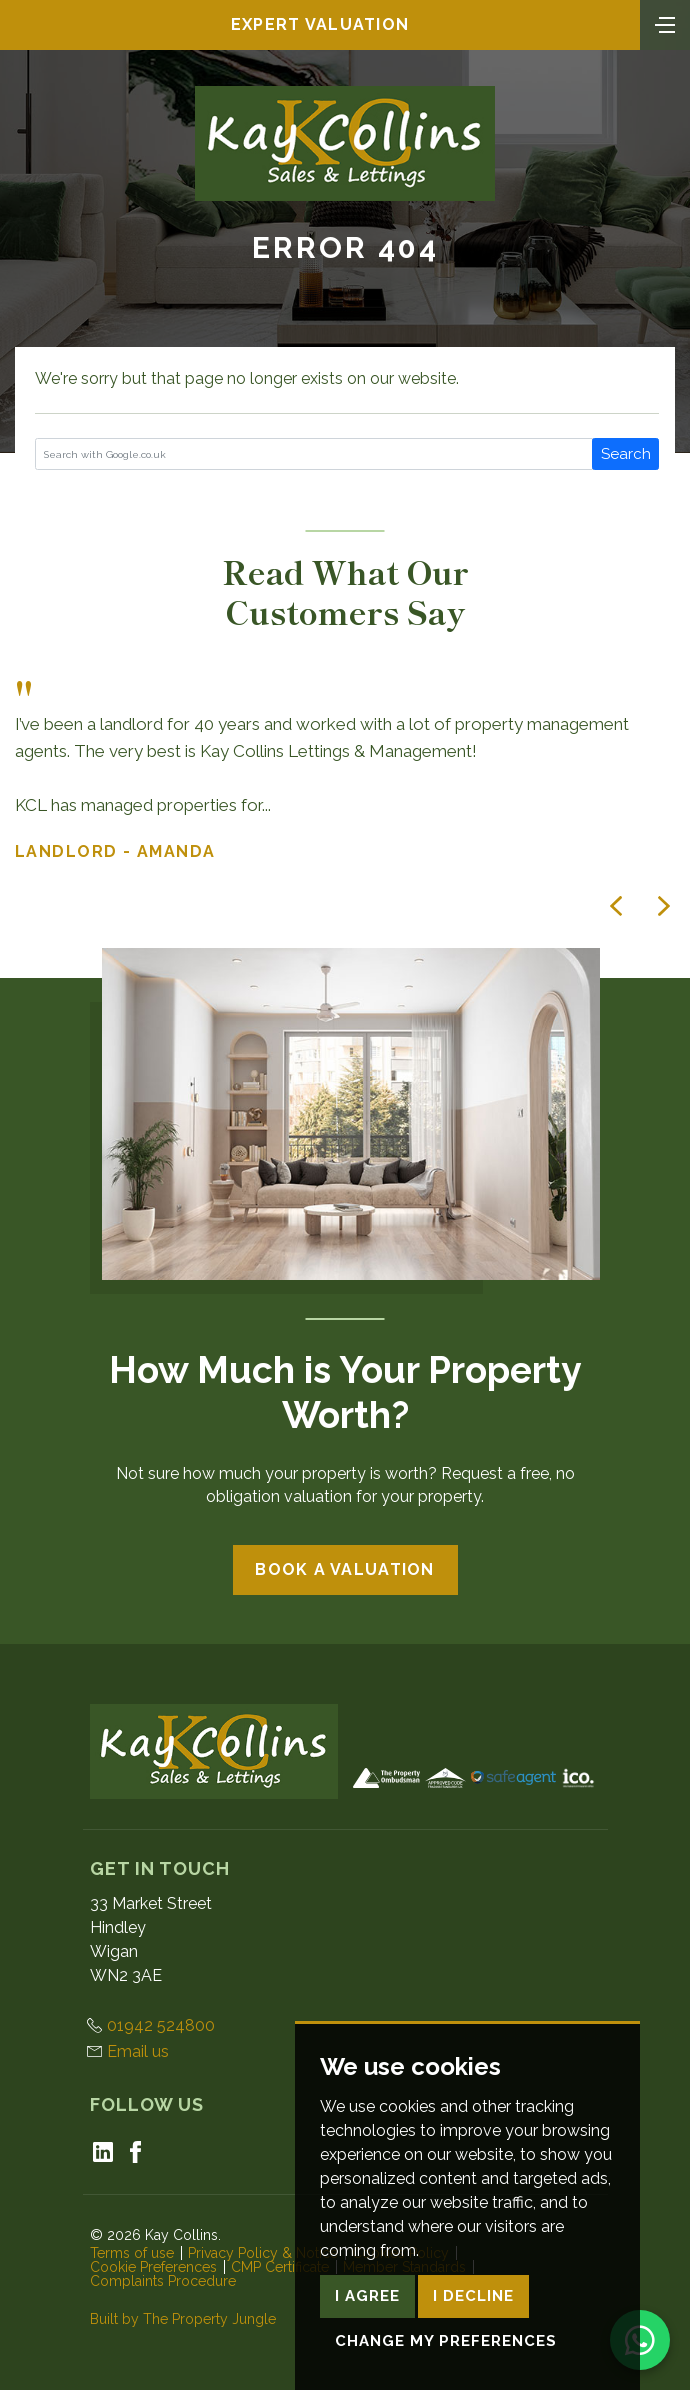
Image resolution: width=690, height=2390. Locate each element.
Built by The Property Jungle (183, 2319)
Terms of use (132, 2253)
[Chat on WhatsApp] (640, 2340)
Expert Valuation (320, 24)
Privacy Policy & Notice (263, 2253)
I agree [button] (367, 2353)
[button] (616, 906)
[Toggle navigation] (665, 23)
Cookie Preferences (153, 2267)
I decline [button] (473, 2353)
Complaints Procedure (163, 2281)
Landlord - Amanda (115, 851)
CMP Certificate (280, 2267)
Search (626, 454)
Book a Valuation (344, 1569)
